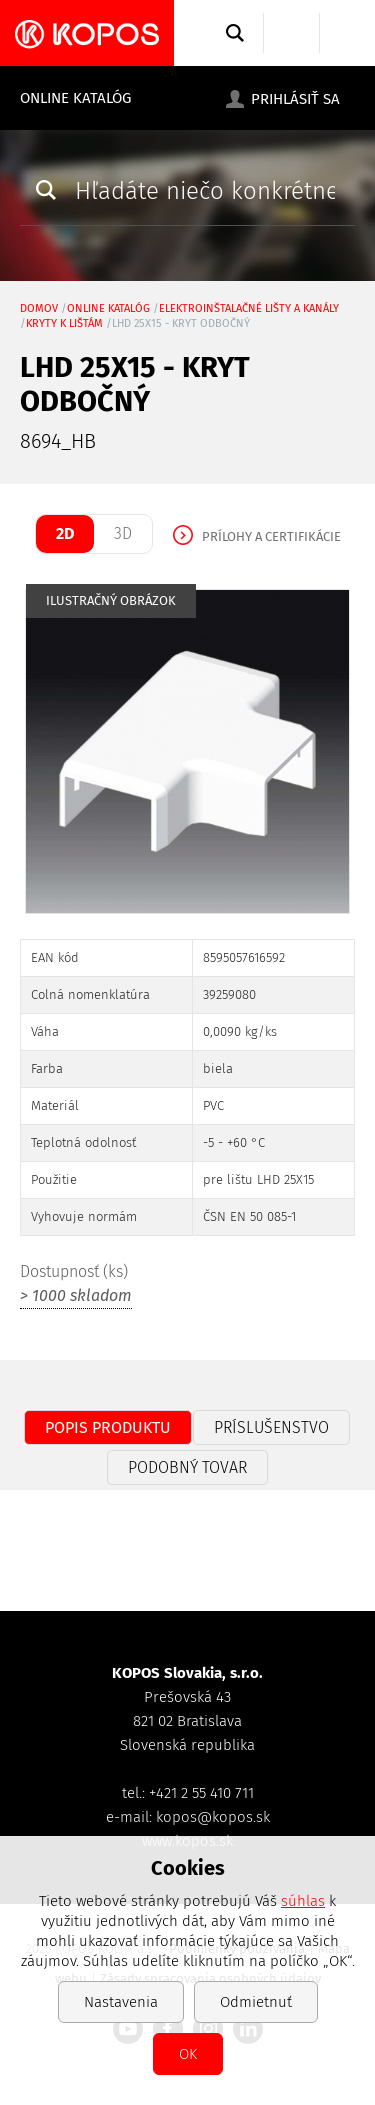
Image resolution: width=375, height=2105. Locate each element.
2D (65, 533)
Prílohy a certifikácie (271, 536)
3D (123, 533)
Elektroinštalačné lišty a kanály (249, 308)
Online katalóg (75, 98)
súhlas (303, 1901)
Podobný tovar (187, 1467)
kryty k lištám (64, 323)
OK (188, 2054)
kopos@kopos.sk (213, 1817)
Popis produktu (108, 1427)
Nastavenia (121, 2002)
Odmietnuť (256, 2002)
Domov (39, 308)
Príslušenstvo (271, 1427)
